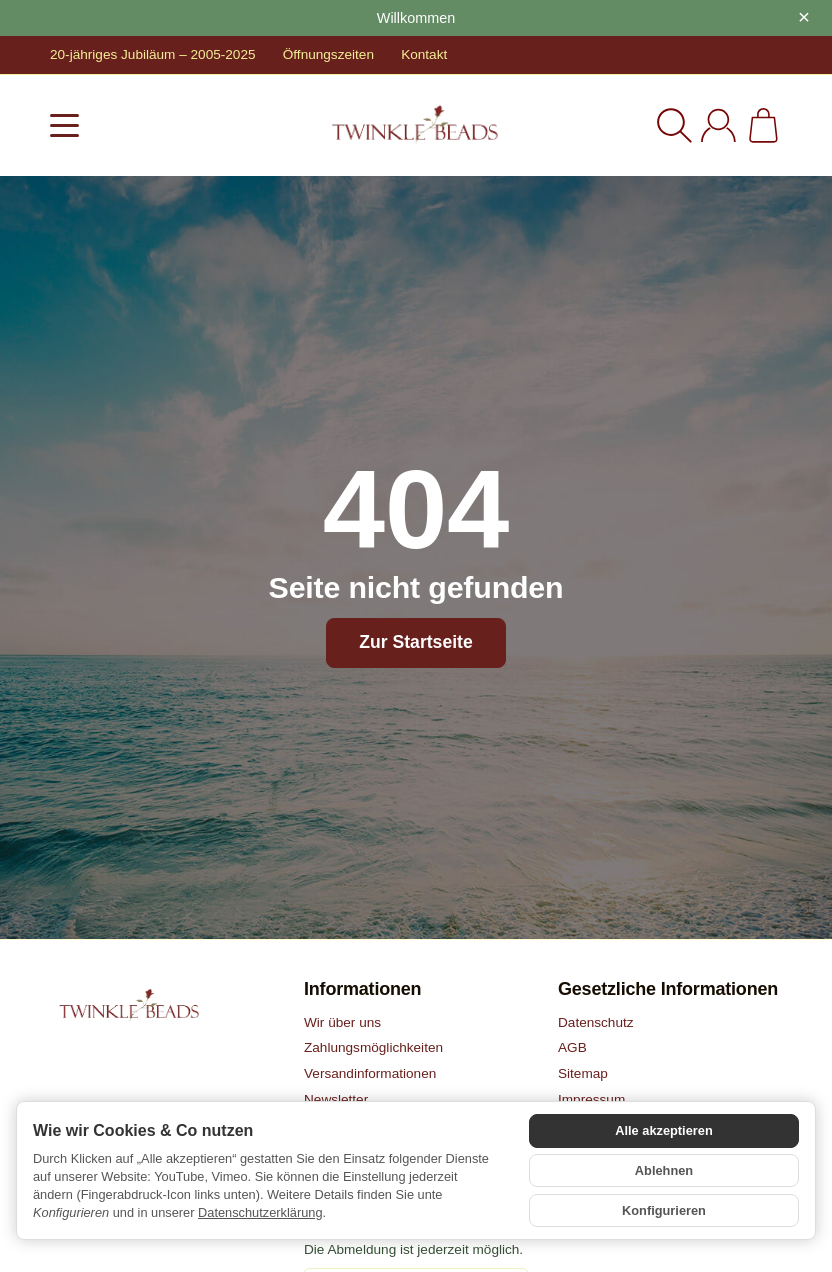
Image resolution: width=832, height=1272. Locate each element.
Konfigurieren (664, 1210)
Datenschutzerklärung (260, 1212)
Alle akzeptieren (663, 1130)
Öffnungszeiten (328, 54)
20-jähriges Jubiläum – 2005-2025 (153, 54)
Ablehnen (664, 1170)
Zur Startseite (415, 642)
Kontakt (424, 54)
